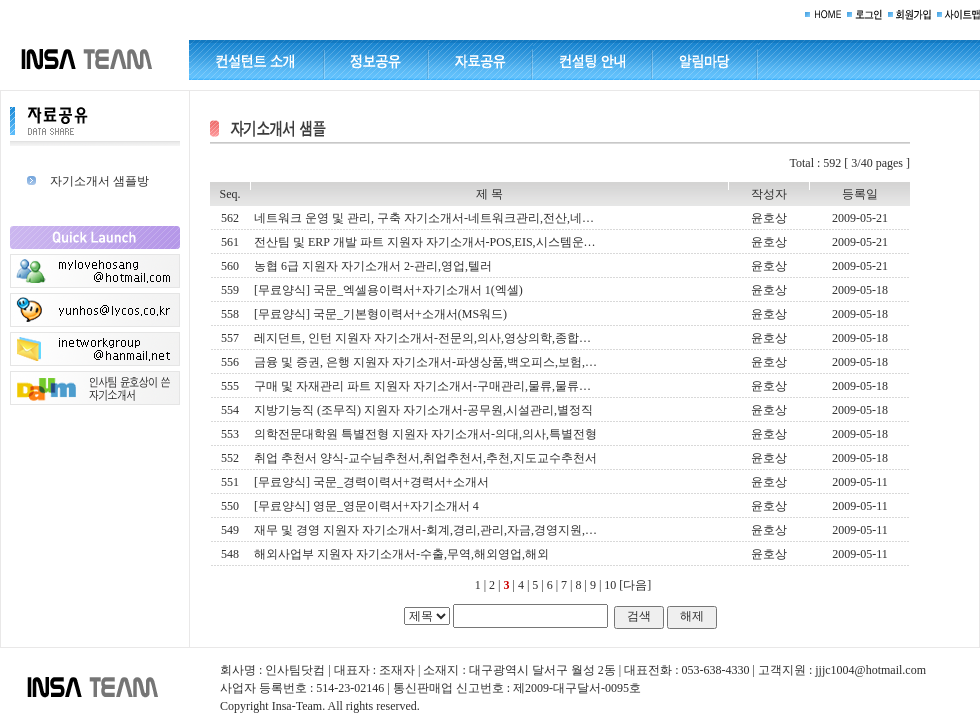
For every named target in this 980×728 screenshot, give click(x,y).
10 (610, 585)
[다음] (635, 585)
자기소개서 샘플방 (99, 181)
